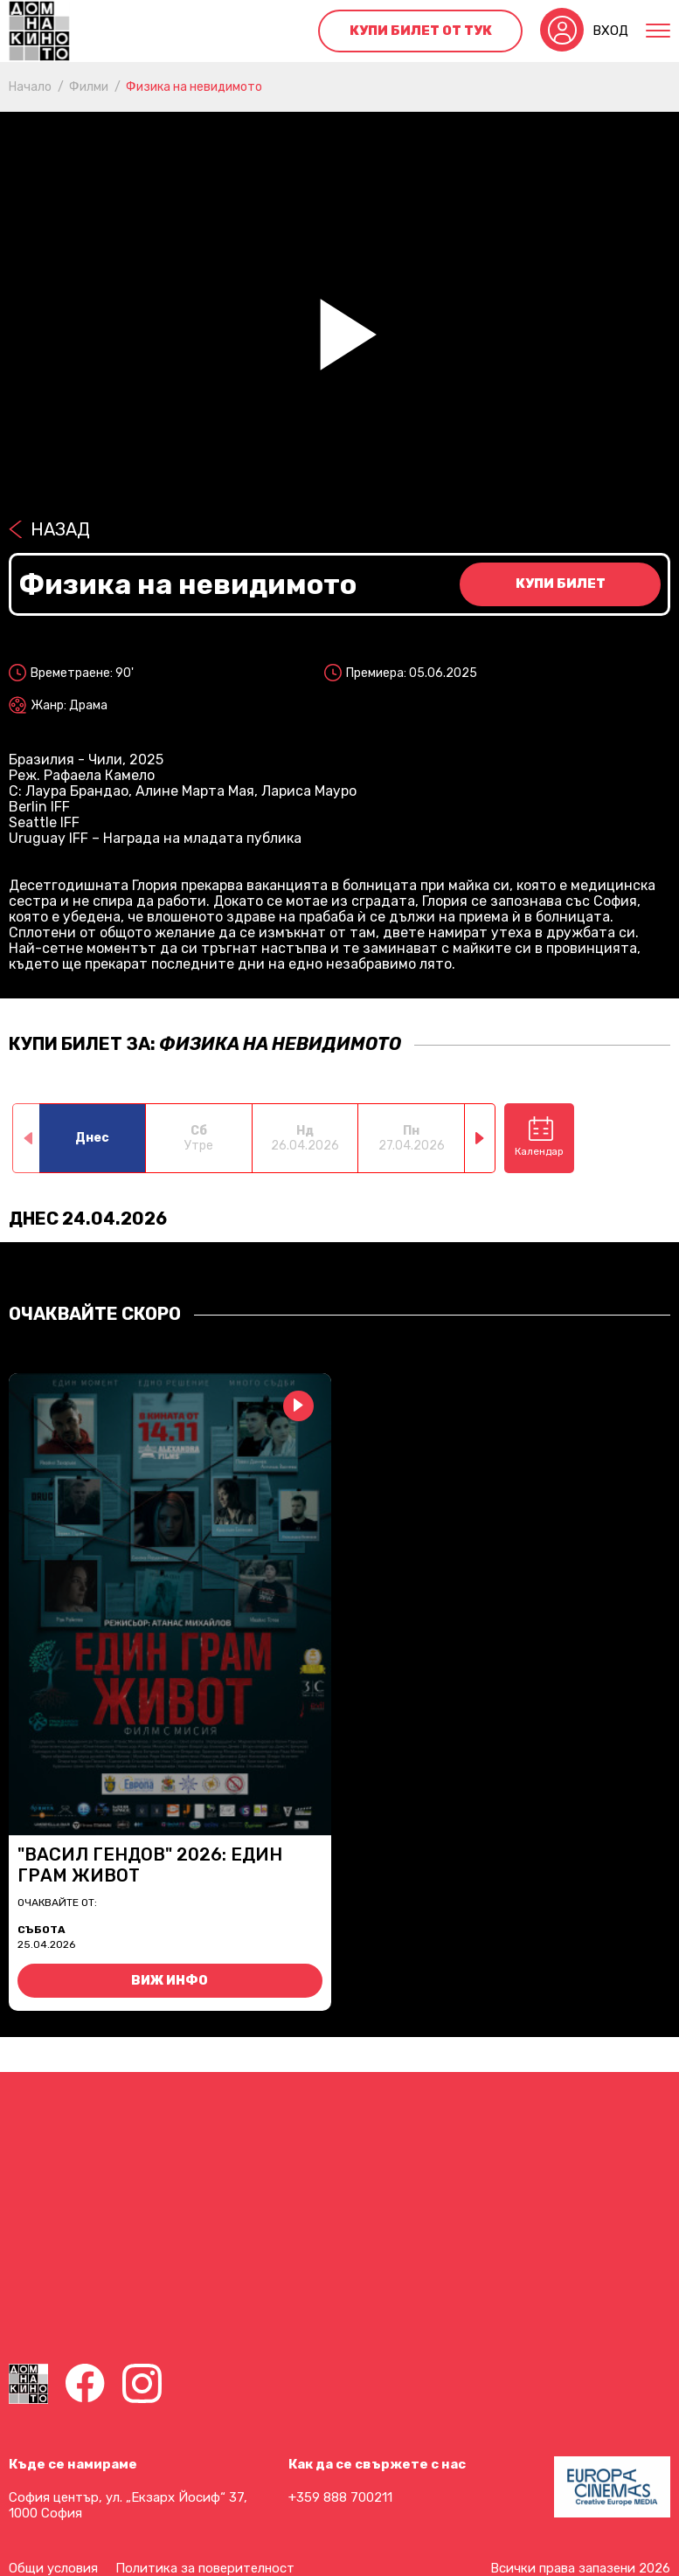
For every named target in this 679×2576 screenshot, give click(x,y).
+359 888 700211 (340, 2497)
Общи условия (53, 2568)
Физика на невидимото (194, 86)
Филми (88, 86)
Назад (60, 529)
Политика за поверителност (204, 2568)
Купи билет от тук (421, 30)
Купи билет (561, 583)
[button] (480, 1138)
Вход (610, 30)
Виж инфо (169, 1980)
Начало (30, 86)
